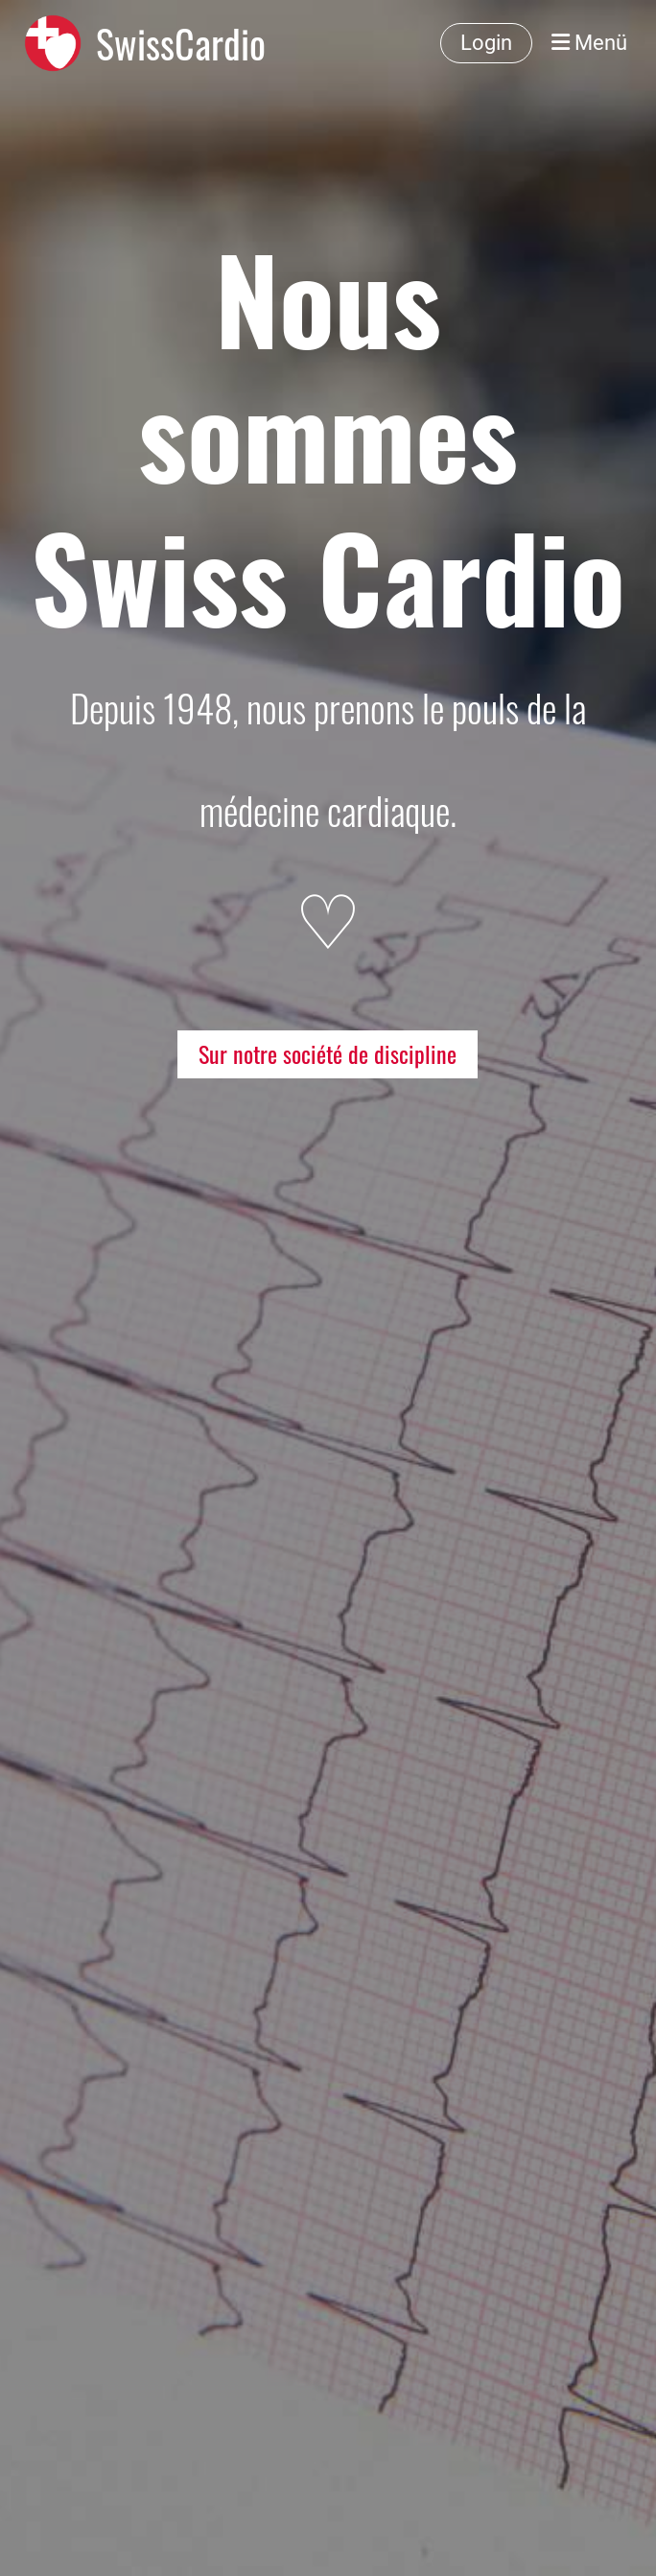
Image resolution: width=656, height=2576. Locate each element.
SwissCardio (181, 43)
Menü (589, 43)
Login (486, 43)
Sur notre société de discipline (328, 1053)
